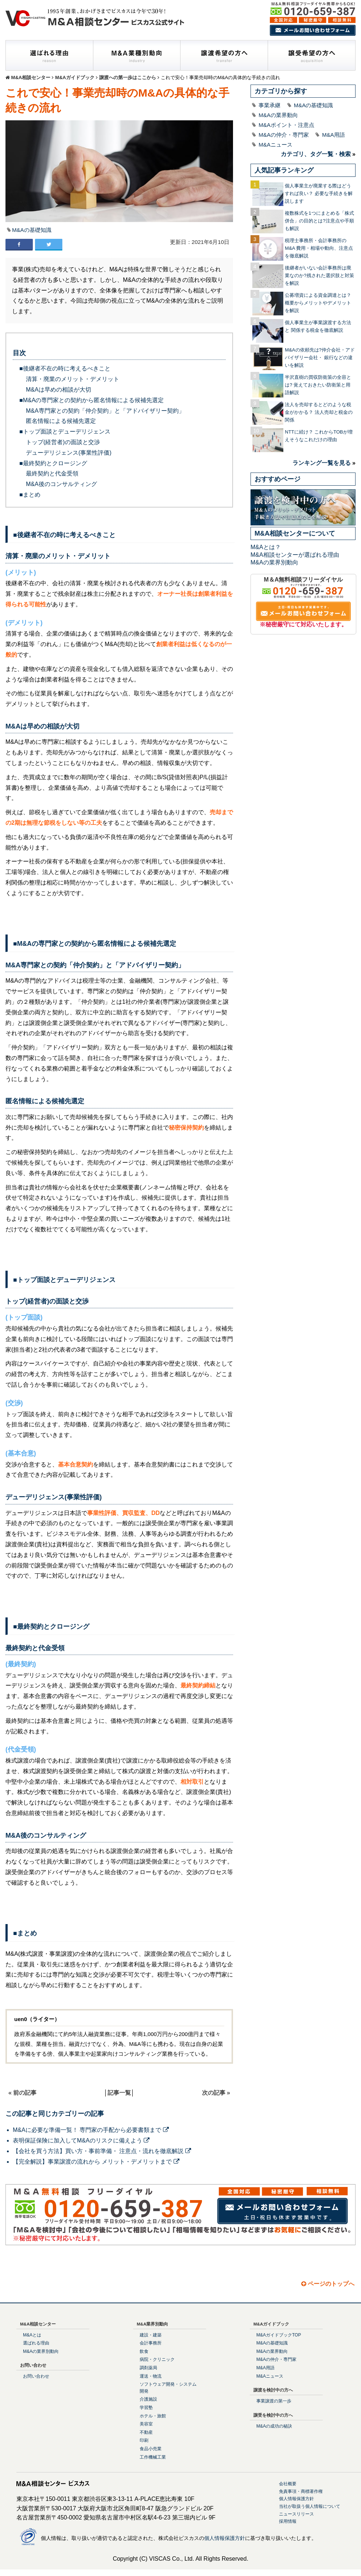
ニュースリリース (296, 2514)
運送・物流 (151, 2376)
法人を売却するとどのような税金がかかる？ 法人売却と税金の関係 (319, 412)
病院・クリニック (157, 2359)
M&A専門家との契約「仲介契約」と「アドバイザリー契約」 (105, 411)
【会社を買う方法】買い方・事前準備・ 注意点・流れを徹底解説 (102, 2151)
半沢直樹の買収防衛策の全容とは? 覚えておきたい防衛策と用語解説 (318, 384)
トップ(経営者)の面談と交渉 (63, 442)
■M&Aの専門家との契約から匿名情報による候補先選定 (91, 400)
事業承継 (269, 105)
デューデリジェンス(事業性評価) (69, 453)
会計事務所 (151, 2343)
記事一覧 (119, 2093)
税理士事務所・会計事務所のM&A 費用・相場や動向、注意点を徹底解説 (319, 248)
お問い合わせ (36, 2376)
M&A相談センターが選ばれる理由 (295, 555)
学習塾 (146, 2407)
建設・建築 (151, 2335)
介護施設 (148, 2399)
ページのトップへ (327, 2284)
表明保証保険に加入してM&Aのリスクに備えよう (81, 2140)
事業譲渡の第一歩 (273, 2401)
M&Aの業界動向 (278, 115)
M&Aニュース (275, 144)
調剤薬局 (148, 2367)
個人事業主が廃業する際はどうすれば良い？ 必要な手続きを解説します (319, 193)
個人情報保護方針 (296, 2498)
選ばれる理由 (36, 2343)
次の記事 (213, 2093)
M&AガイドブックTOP (278, 2335)
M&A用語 (333, 135)
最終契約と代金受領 (52, 473)
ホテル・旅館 (153, 2415)
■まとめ (29, 495)
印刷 (144, 2440)
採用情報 (287, 2521)
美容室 (146, 2424)
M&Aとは (32, 2335)
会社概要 (287, 2483)
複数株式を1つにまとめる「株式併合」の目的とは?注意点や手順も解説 (319, 220)
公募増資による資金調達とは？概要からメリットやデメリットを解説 (318, 302)
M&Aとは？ (266, 547)
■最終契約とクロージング (53, 463)
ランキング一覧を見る (321, 463)
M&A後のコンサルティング (61, 484)
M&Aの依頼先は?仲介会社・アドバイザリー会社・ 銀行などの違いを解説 (319, 357)
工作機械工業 (153, 2457)
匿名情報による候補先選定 (61, 421)
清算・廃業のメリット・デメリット (72, 379)
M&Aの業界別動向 (274, 562)
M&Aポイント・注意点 (286, 125)
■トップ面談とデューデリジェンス (64, 431)
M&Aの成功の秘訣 (274, 2426)
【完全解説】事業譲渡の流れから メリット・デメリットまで (96, 2162)
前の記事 (24, 2093)
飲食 (144, 2351)
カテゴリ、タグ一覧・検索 (316, 154)
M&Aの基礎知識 (31, 230)
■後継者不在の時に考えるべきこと (64, 368)
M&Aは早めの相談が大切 (58, 389)
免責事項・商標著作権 (301, 2491)
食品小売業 (151, 2448)
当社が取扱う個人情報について (309, 2506)
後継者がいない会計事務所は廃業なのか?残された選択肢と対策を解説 (319, 275)
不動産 (146, 2432)
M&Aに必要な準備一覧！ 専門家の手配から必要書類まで (91, 2130)
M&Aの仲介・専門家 (284, 135)
